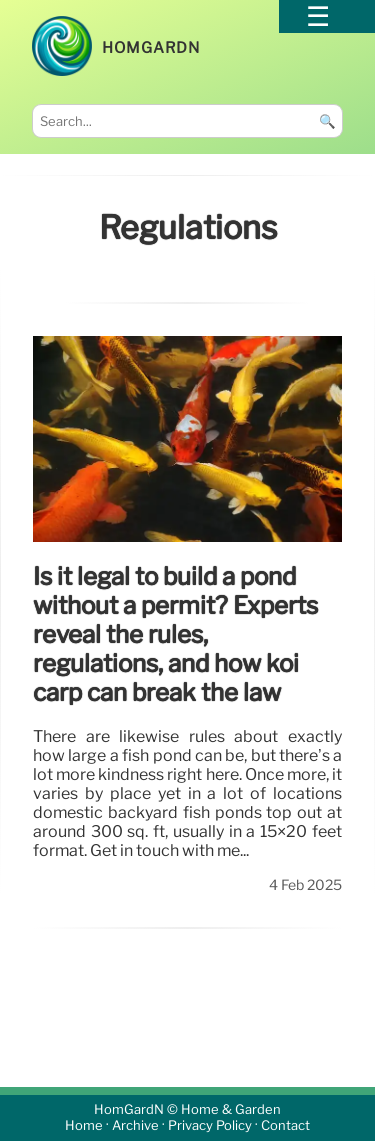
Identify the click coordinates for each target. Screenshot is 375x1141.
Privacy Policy (210, 1126)
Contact (285, 1126)
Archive (135, 1126)
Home (84, 1126)
